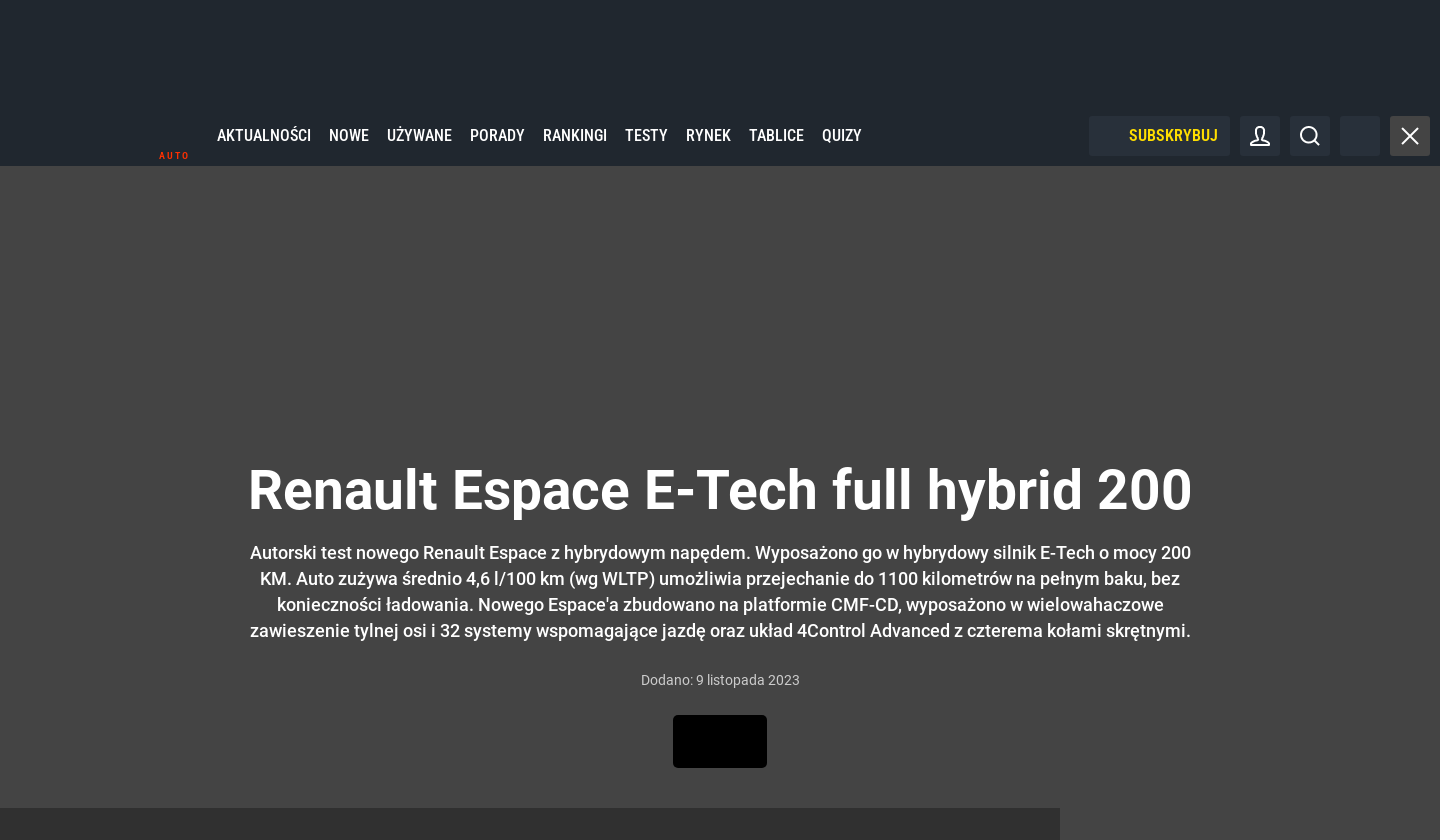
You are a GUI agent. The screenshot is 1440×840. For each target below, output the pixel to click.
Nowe (349, 149)
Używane (419, 149)
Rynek (708, 149)
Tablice (776, 149)
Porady (497, 149)
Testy (646, 149)
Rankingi (575, 149)
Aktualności (264, 149)
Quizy (842, 149)
